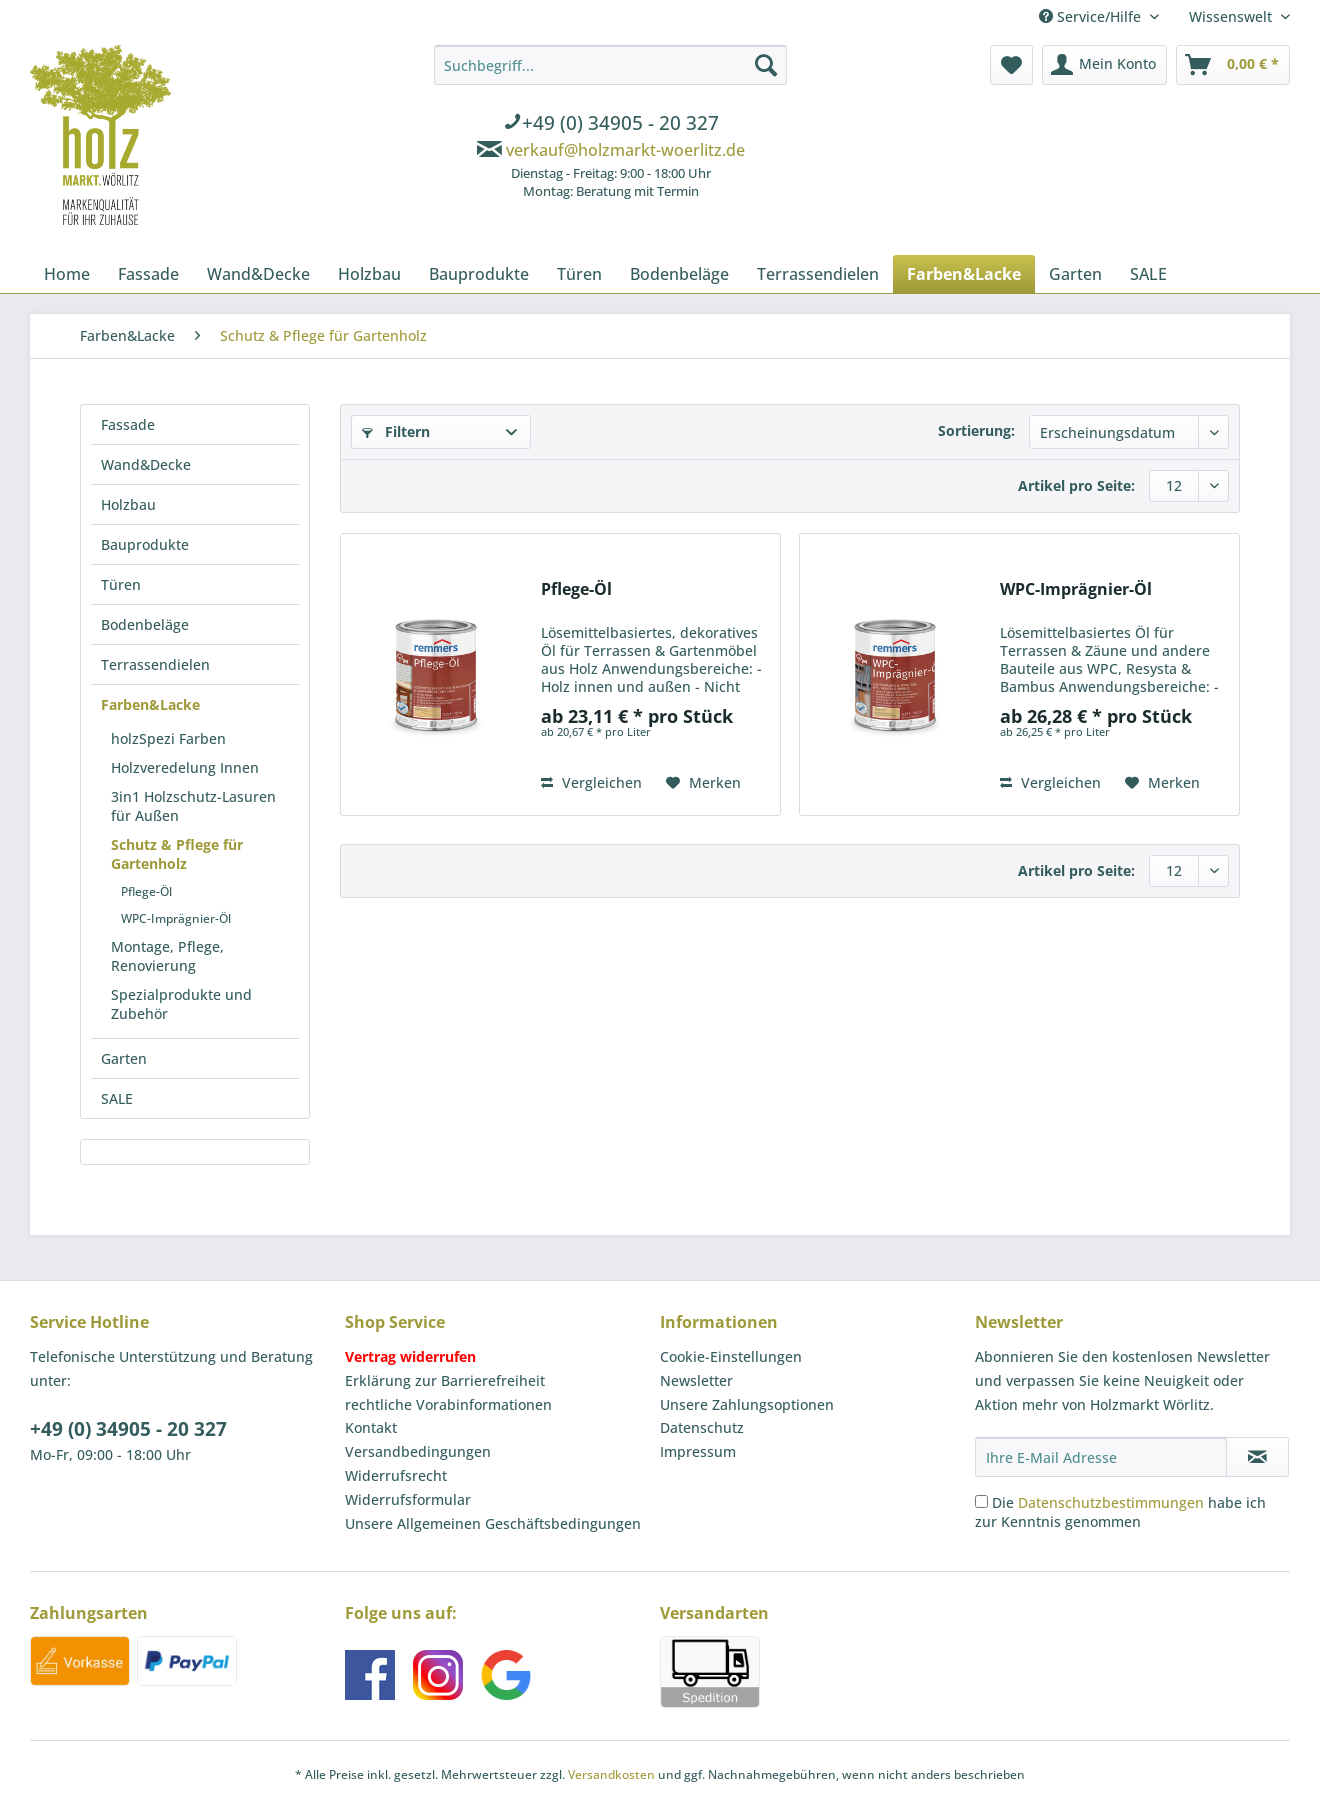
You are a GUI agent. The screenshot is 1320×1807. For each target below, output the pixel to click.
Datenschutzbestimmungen (1111, 1502)
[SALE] (1148, 274)
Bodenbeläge (145, 624)
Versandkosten (611, 1774)
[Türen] (579, 274)
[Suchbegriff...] (610, 65)
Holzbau (128, 504)
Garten (124, 1058)
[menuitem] (610, 125)
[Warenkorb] (1233, 65)
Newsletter (696, 1380)
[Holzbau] (369, 274)
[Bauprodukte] (479, 274)
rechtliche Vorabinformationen (448, 1404)
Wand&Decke (146, 464)
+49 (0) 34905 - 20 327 (128, 1429)
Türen (121, 584)
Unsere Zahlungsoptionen (747, 1404)
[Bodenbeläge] (679, 274)
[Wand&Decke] (258, 274)
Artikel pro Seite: (1076, 485)
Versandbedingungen (418, 1451)
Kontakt (371, 1427)
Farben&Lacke (150, 704)
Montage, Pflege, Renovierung (167, 956)
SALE (117, 1098)
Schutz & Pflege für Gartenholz (177, 854)
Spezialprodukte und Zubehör (181, 1004)
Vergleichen (591, 782)
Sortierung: (976, 430)
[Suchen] (766, 65)
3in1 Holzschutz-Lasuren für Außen (193, 806)
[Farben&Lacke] (964, 274)
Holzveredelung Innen (185, 767)
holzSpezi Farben (168, 738)
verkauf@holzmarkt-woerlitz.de (625, 150)
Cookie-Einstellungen (731, 1356)
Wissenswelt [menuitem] (1232, 16)
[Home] (67, 274)
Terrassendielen (155, 664)
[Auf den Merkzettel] (703, 783)
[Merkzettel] (1011, 65)
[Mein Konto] (1104, 65)
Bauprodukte (145, 544)
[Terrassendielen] (818, 274)
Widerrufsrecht (396, 1475)
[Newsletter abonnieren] (1257, 1457)
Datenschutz (702, 1427)
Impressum (698, 1451)
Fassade (128, 424)
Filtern (396, 431)
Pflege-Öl (146, 891)
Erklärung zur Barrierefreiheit (445, 1380)
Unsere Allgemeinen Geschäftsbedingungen (493, 1523)
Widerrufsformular (408, 1499)
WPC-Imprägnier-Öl (176, 918)
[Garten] (1075, 274)
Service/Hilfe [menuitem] (1092, 16)
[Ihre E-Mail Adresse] (1101, 1457)
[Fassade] (148, 274)
